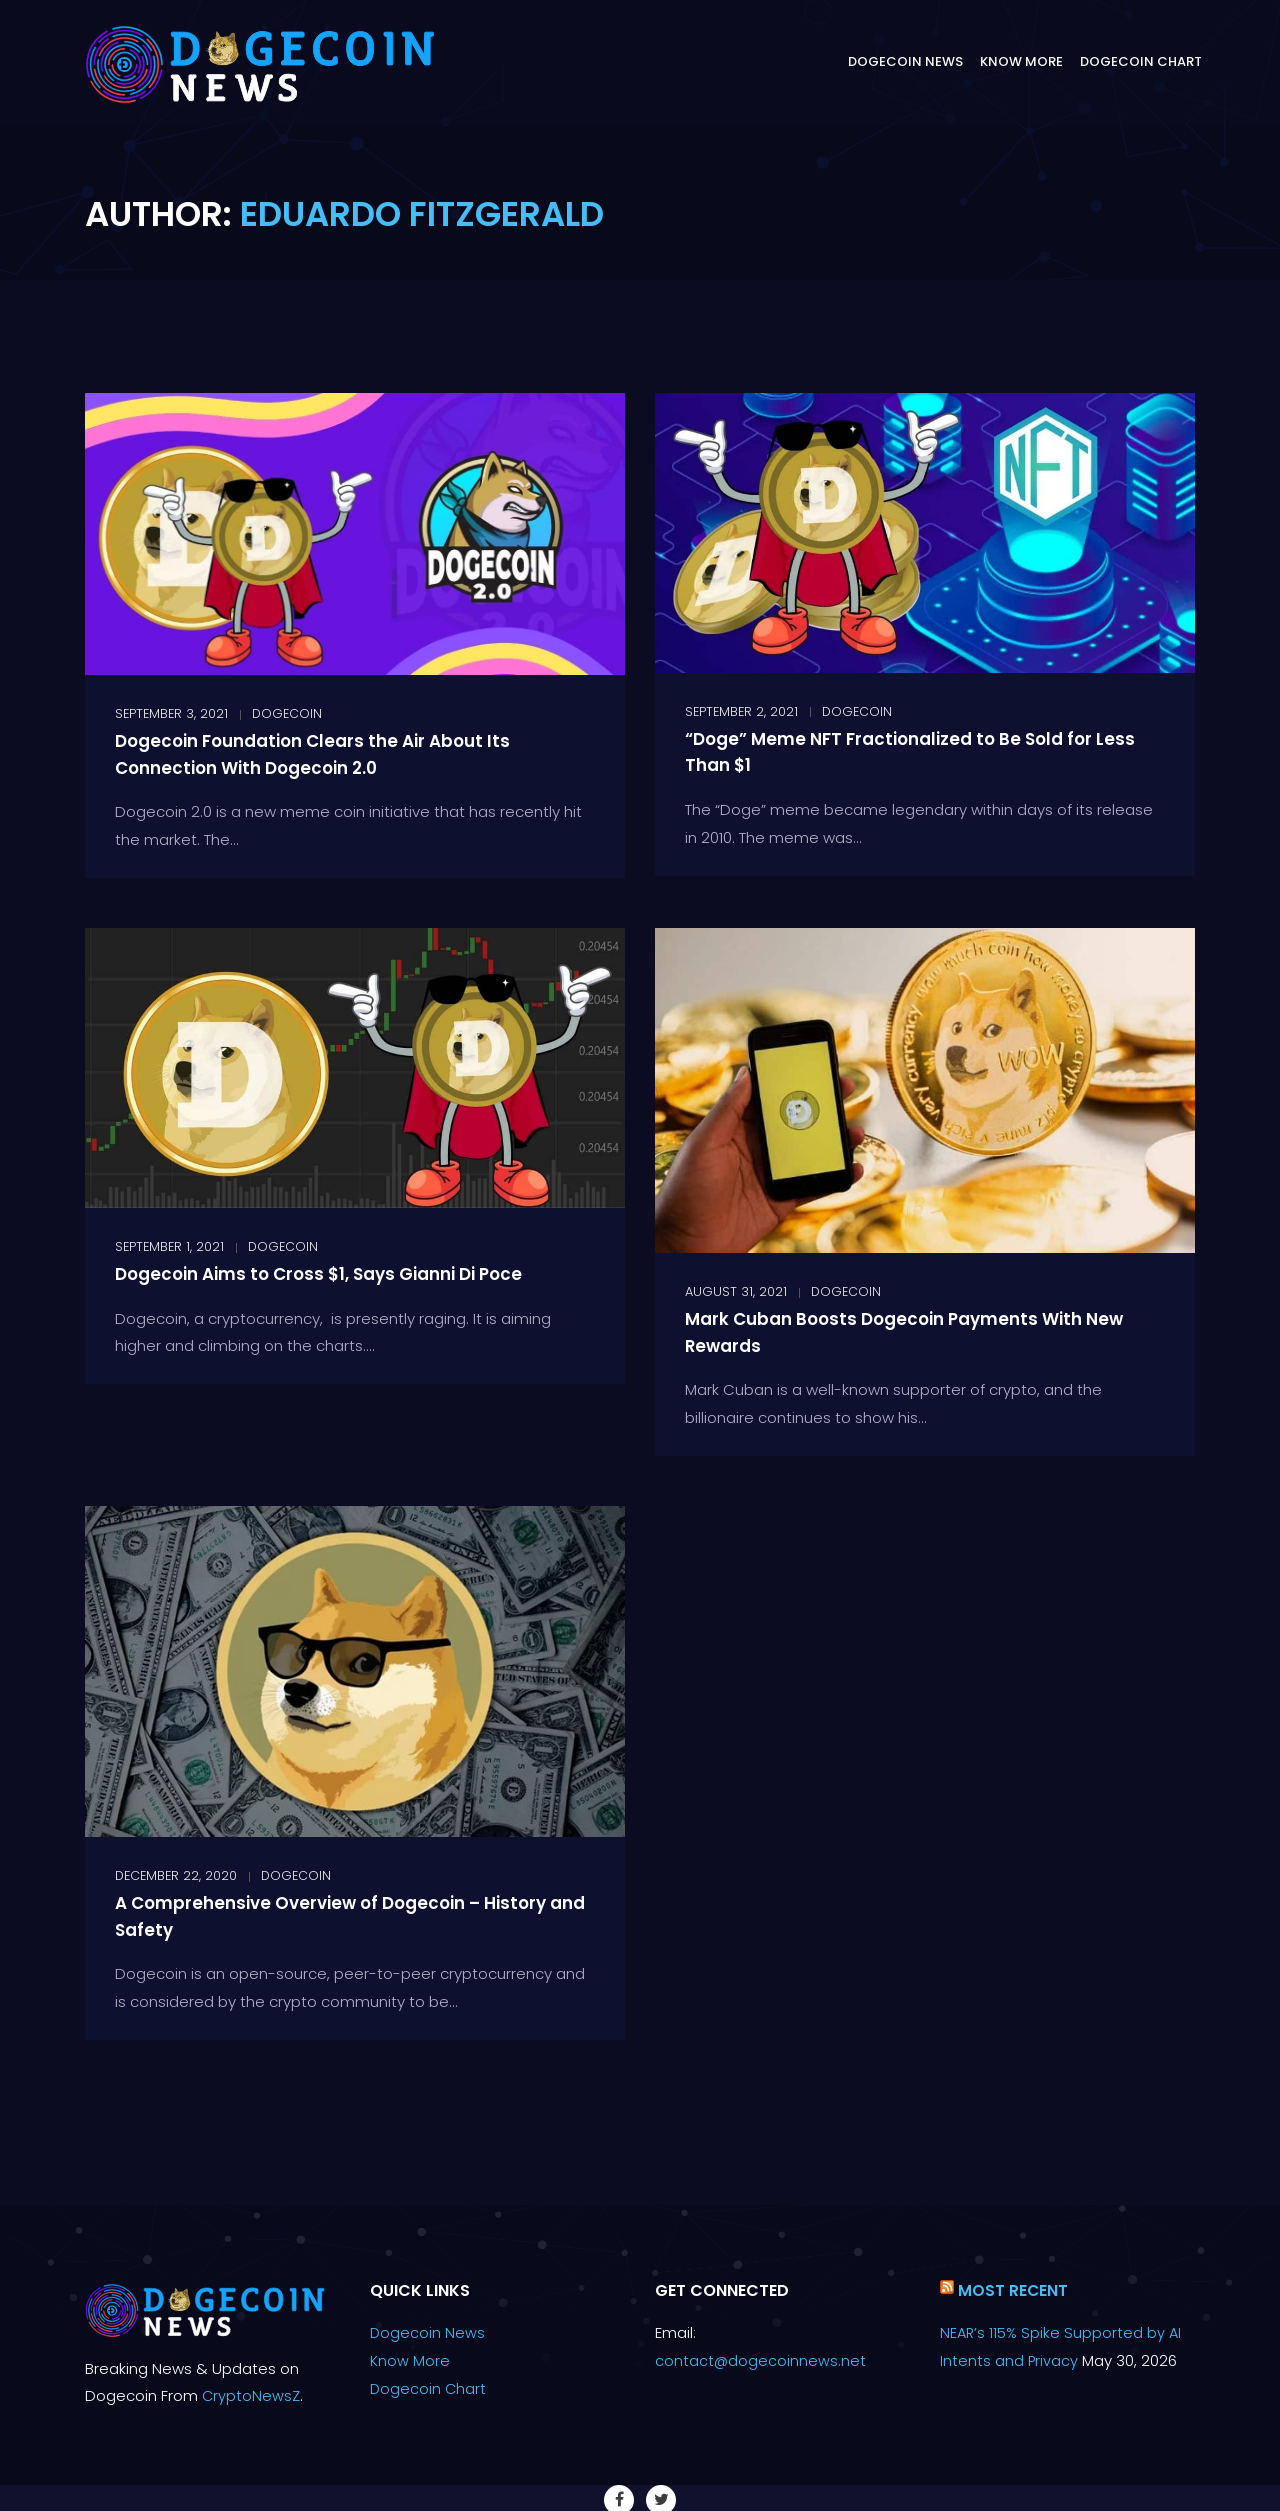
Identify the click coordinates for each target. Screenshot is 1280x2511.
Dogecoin (287, 713)
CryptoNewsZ (251, 2395)
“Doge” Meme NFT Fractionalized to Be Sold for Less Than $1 (922, 751)
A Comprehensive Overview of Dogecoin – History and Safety (331, 1915)
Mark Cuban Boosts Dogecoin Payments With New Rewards (917, 1331)
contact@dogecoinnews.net (761, 2360)
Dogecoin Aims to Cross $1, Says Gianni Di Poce (354, 1273)
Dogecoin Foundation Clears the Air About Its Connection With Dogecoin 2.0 (345, 753)
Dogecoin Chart (1141, 61)
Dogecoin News (905, 61)
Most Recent (1013, 2290)
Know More (1021, 61)
